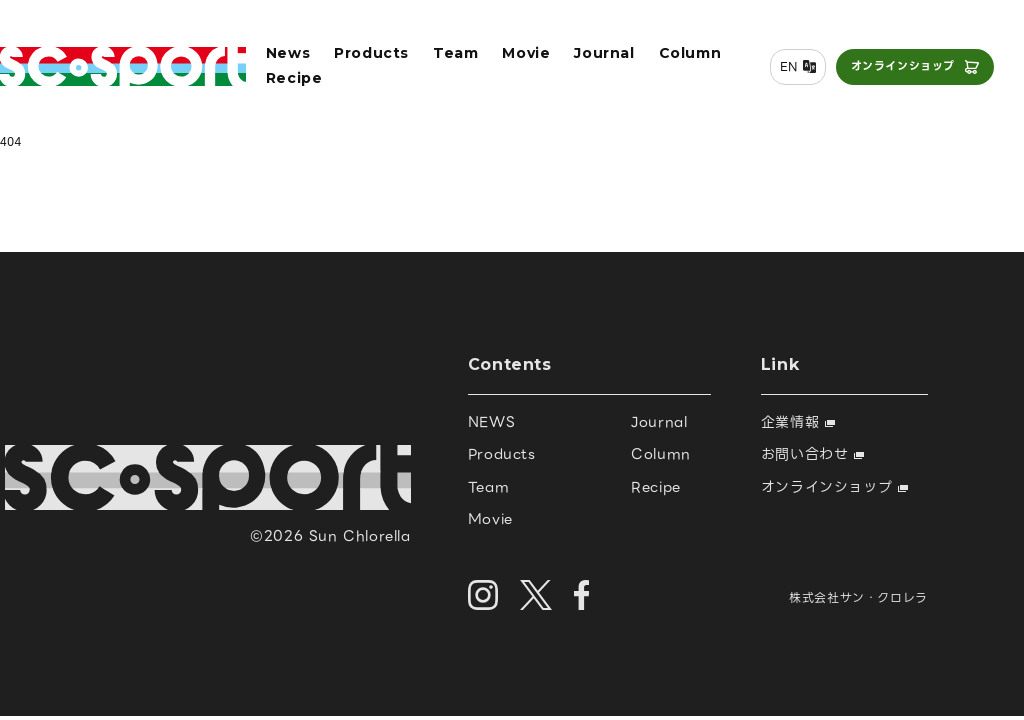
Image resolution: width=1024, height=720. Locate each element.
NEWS (491, 422)
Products (371, 53)
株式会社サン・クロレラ (858, 597)
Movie (526, 53)
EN (789, 66)
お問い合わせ (812, 454)
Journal (604, 53)
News (288, 53)
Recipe (294, 78)
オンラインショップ (903, 66)
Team (455, 53)
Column (690, 53)
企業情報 (798, 422)
